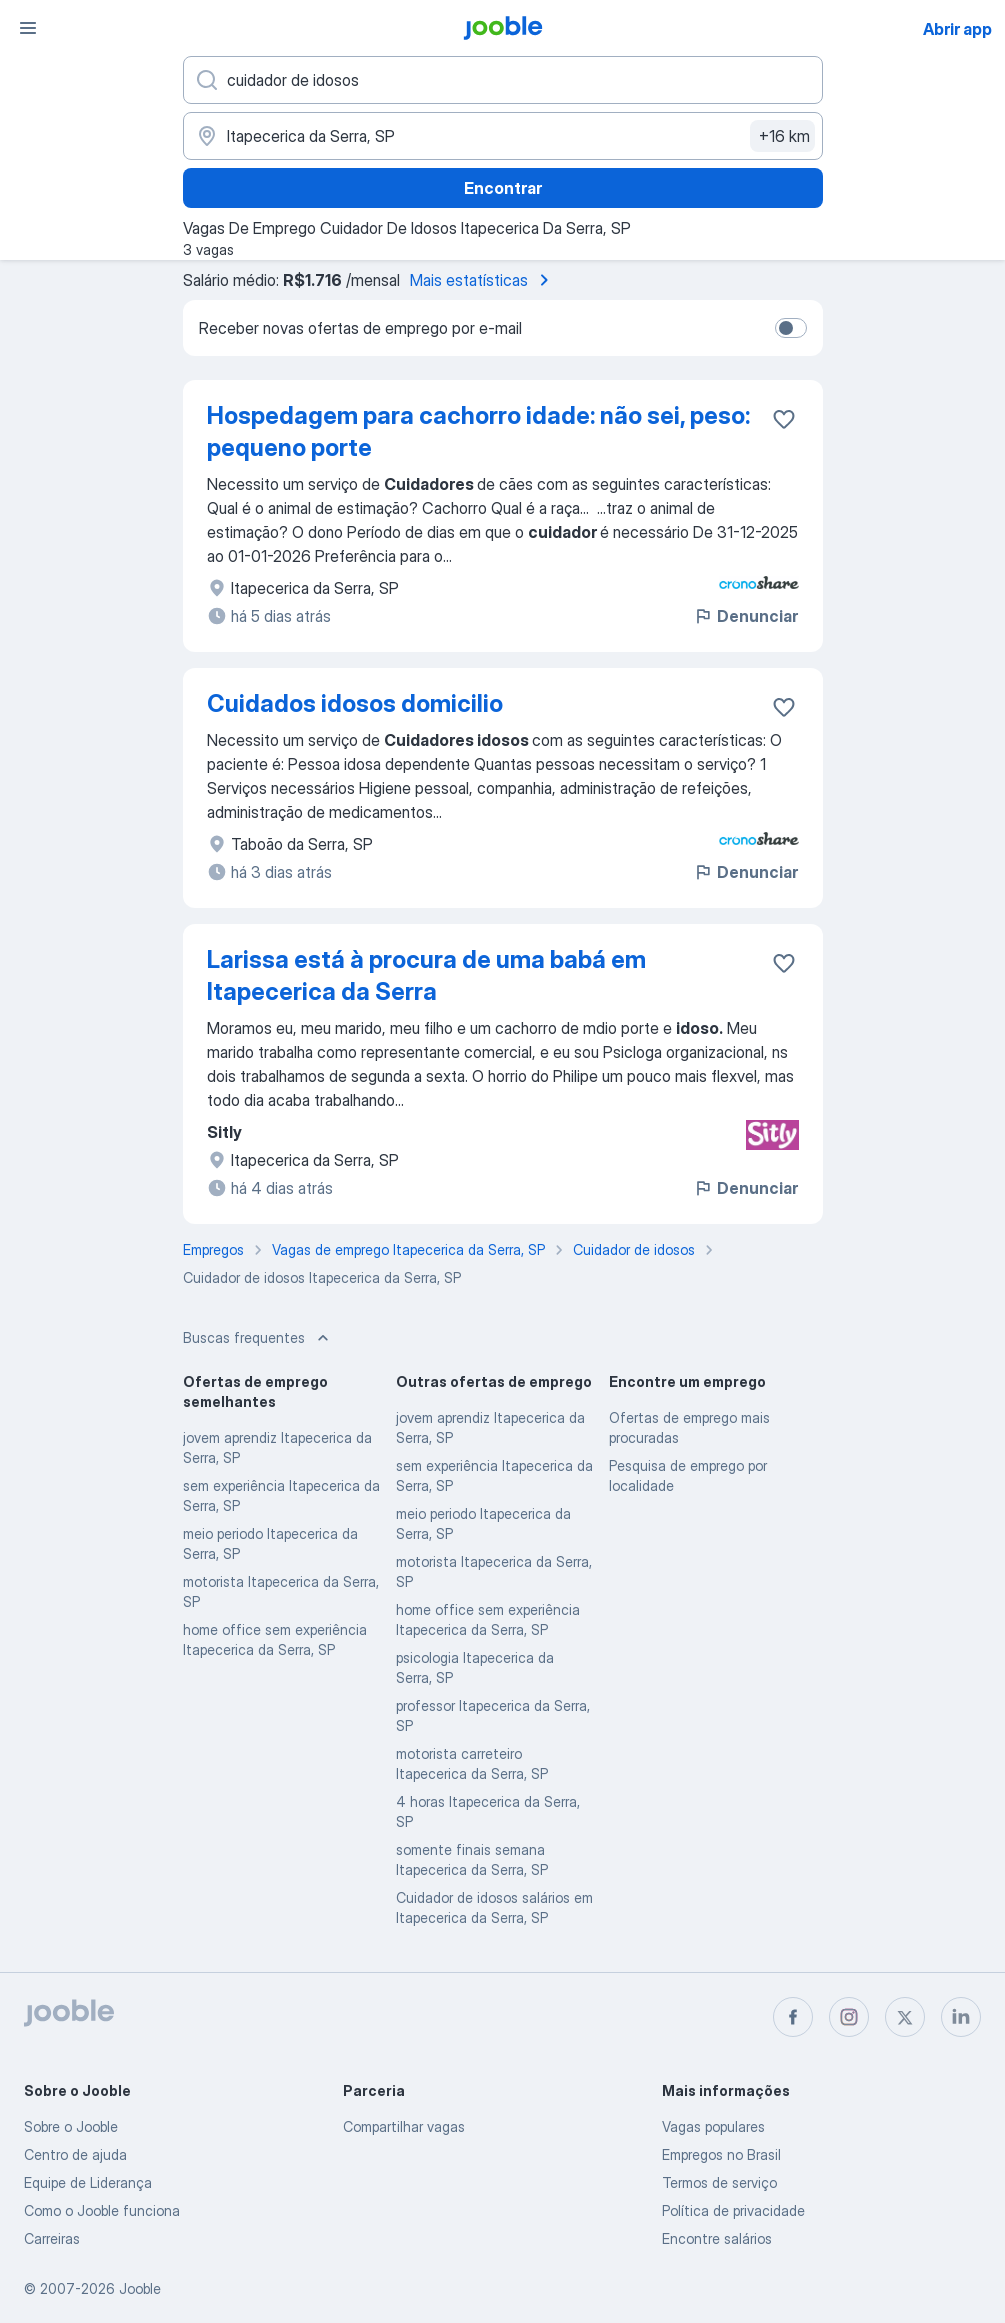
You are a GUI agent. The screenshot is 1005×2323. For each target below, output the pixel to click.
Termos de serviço (719, 2182)
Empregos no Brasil (721, 2154)
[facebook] (793, 2017)
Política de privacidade (733, 2210)
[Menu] (28, 28)
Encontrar (503, 188)
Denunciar (745, 616)
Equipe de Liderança (88, 2182)
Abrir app (957, 29)
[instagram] (849, 2017)
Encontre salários (717, 2238)
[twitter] (905, 2017)
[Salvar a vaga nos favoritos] (784, 419)
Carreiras (52, 2238)
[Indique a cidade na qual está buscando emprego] (503, 136)
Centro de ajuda (75, 2154)
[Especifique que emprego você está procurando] (503, 80)
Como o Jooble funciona (102, 2210)
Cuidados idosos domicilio (355, 703)
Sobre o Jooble (71, 2126)
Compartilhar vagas (404, 2126)
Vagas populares (713, 2126)
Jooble (140, 2288)
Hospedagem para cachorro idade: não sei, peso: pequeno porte (478, 431)
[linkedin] (961, 2017)
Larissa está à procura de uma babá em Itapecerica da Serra (426, 975)
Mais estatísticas (483, 280)
